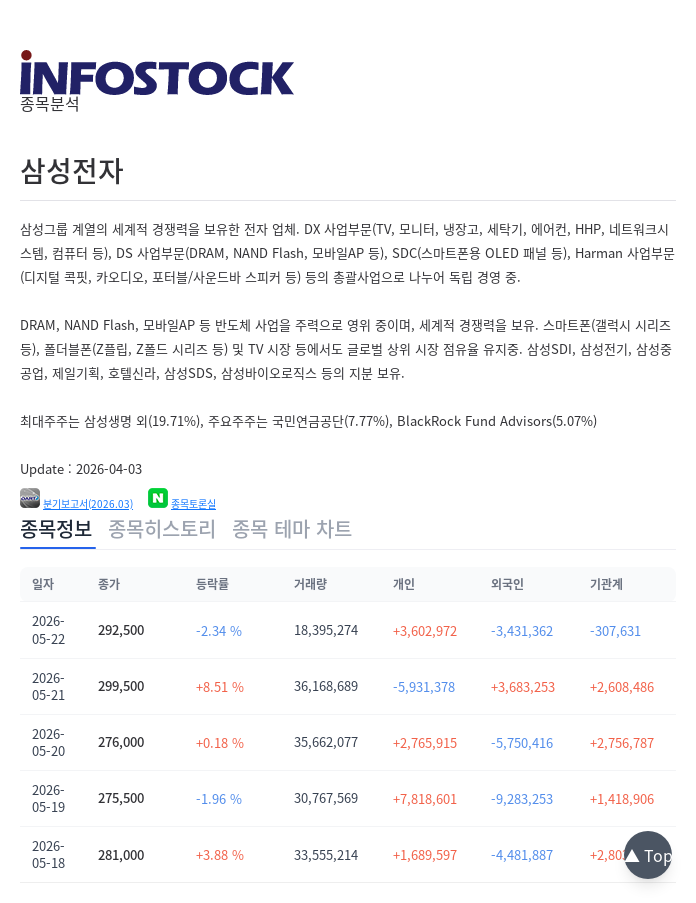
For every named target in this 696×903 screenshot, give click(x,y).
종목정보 (56, 528)
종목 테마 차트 (292, 528)
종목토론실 (193, 504)
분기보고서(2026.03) (88, 504)
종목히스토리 (162, 528)
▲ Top (648, 855)
